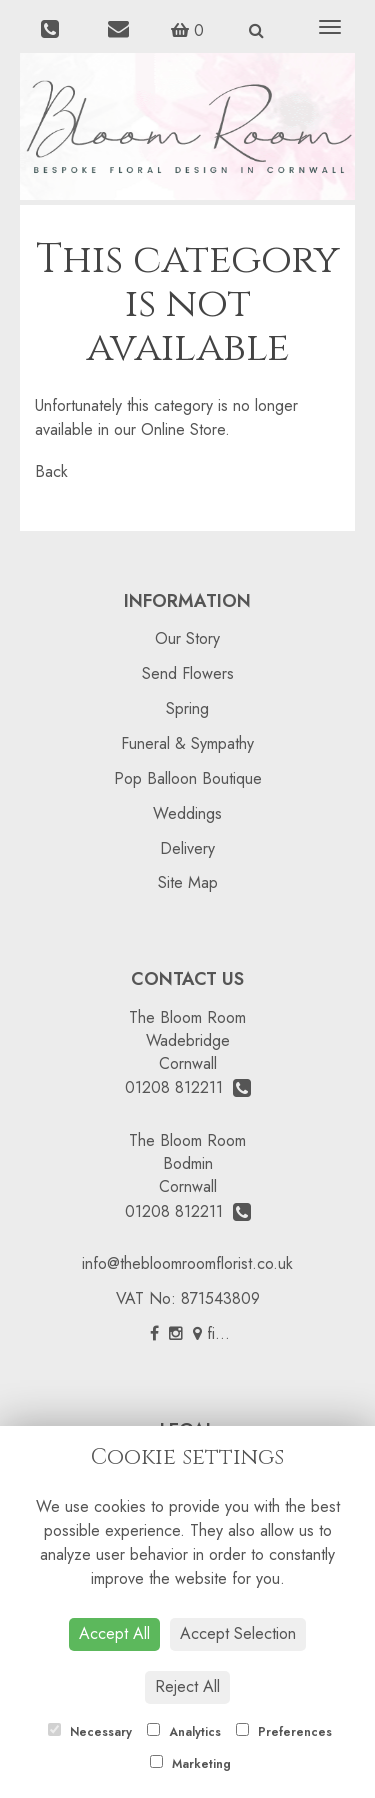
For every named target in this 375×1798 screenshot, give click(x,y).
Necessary (90, 1732)
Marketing (190, 1764)
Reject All (187, 1686)
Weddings (187, 813)
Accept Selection (238, 1633)
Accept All (114, 1633)
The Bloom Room (187, 1017)
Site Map (188, 882)
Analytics (184, 1732)
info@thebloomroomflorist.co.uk (187, 1263)
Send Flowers (188, 673)
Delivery (187, 848)
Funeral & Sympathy (187, 743)
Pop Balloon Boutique (188, 778)
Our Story (187, 638)
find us (222, 1333)
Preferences (284, 1732)
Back (51, 471)
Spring (187, 708)
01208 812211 (188, 1087)
